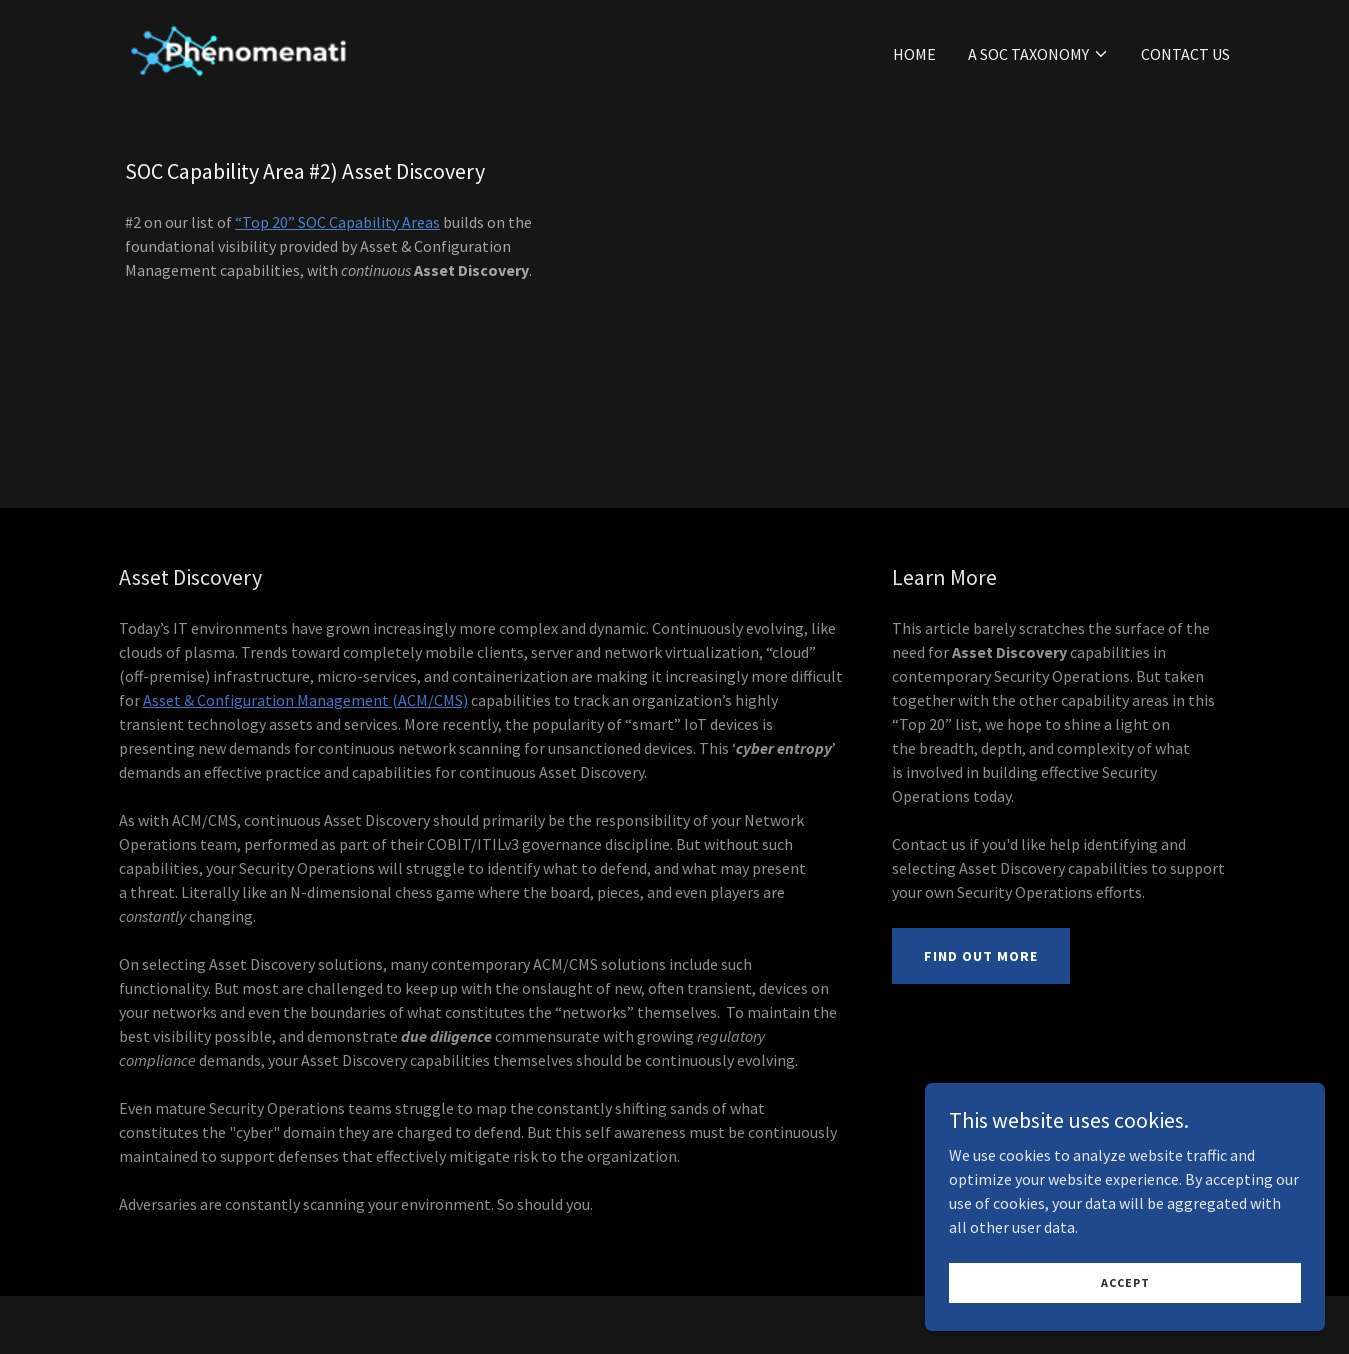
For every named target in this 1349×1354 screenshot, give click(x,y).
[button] (1038, 54)
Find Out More (981, 956)
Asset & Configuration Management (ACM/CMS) (305, 700)
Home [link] (914, 54)
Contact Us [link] (1185, 54)
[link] (238, 49)
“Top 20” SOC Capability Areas (337, 222)
